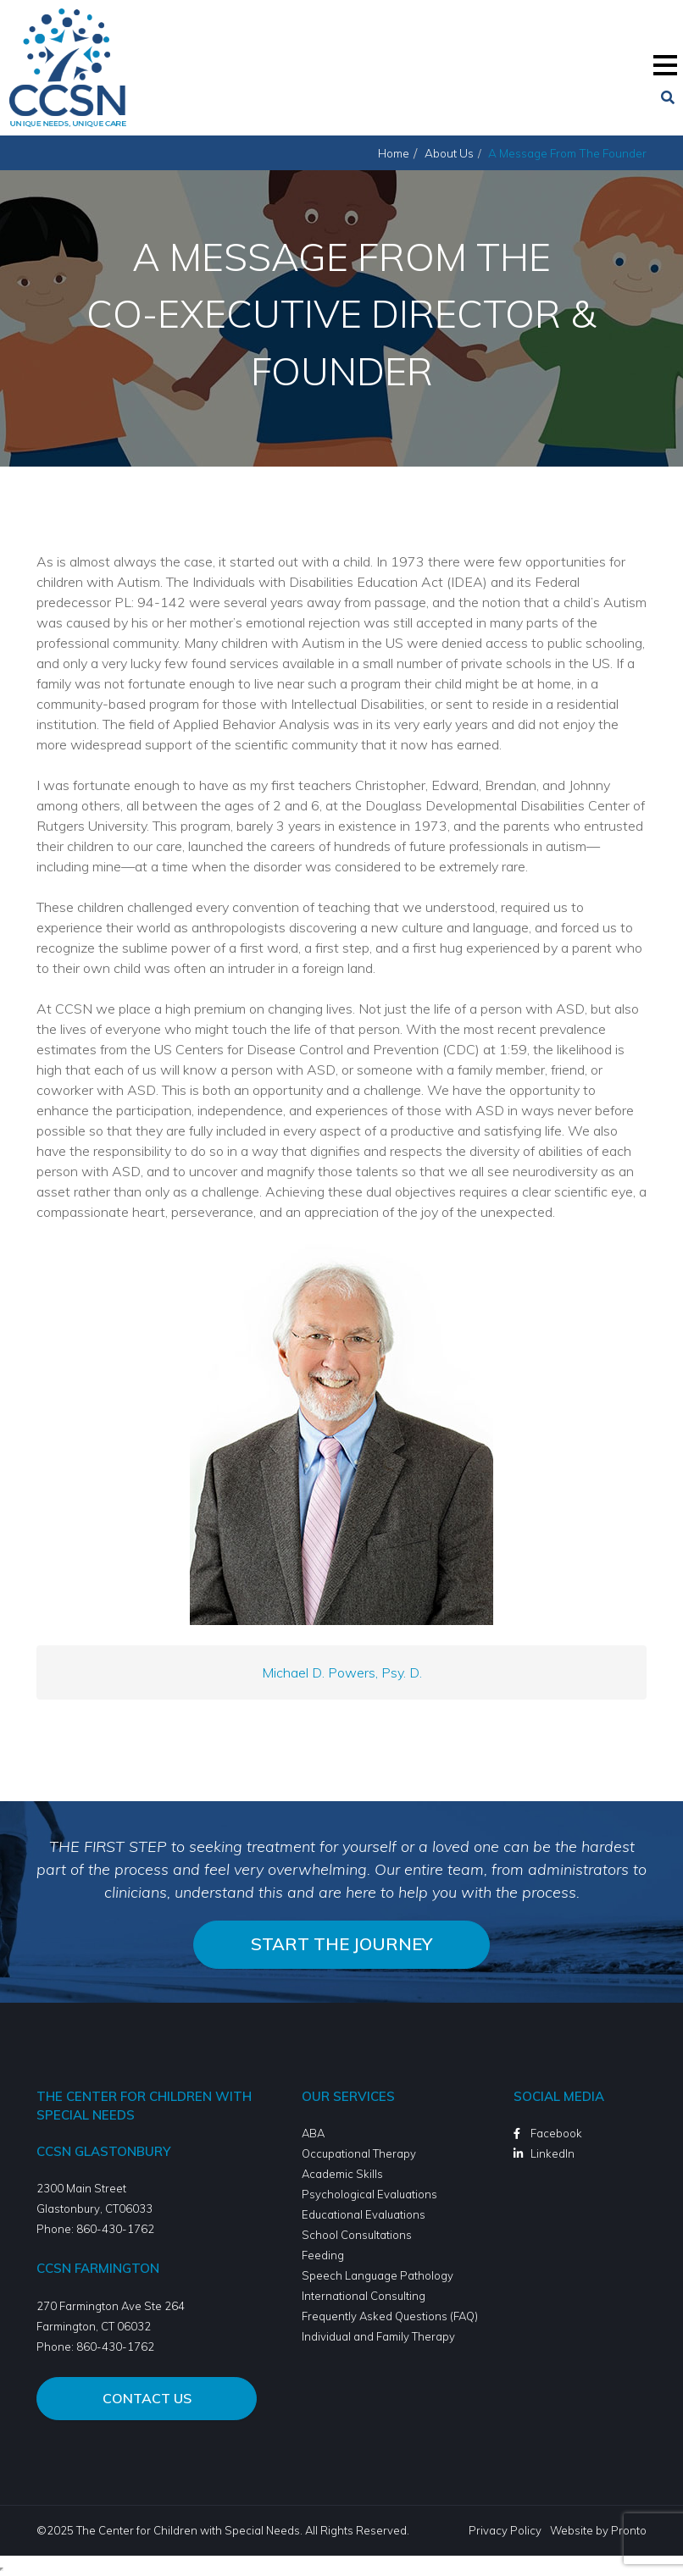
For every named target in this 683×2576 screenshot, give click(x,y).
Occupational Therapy (359, 2153)
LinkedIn (552, 2153)
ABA (313, 2133)
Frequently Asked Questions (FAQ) (390, 2316)
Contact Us (147, 2398)
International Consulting (363, 2295)
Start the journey (341, 1943)
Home (393, 153)
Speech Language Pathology (377, 2275)
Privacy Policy (505, 2530)
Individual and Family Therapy (378, 2336)
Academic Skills (342, 2174)
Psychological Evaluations (369, 2194)
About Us (449, 153)
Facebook (556, 2133)
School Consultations (357, 2235)
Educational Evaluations (363, 2214)
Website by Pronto (598, 2530)
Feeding (323, 2255)
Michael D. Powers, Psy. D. (342, 1672)
